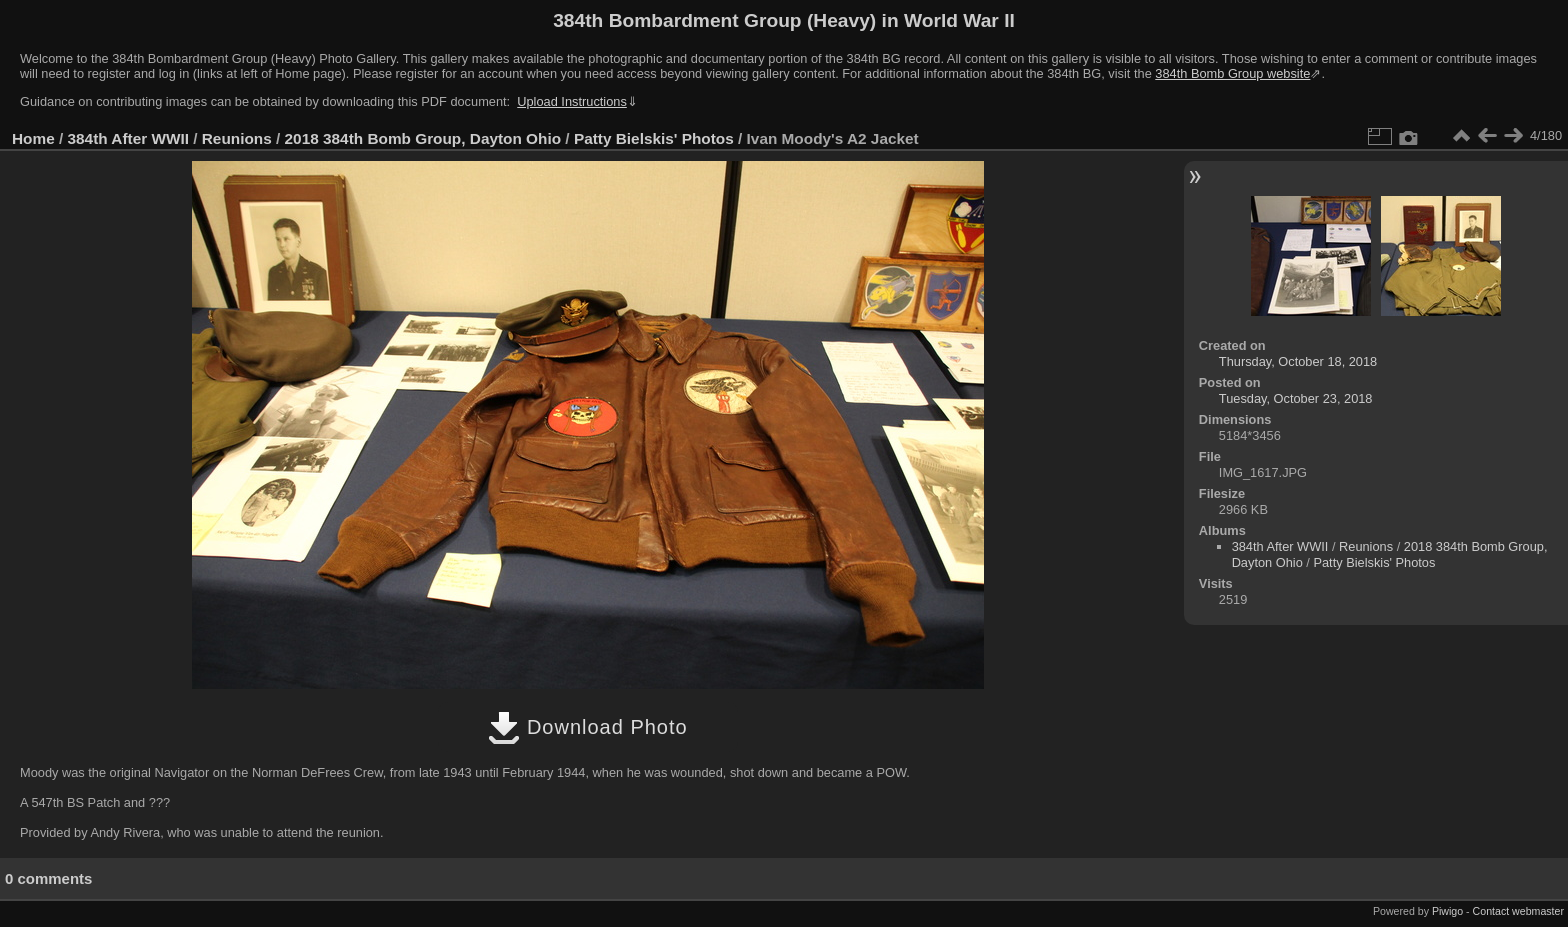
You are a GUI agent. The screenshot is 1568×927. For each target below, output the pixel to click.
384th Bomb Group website (1232, 73)
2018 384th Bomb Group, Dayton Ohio (423, 138)
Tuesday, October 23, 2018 (1296, 398)
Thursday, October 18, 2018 (1298, 361)
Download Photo (587, 727)
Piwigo (1447, 911)
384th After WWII (128, 138)
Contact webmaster (1518, 911)
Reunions (237, 138)
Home (33, 138)
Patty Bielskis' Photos (654, 138)
